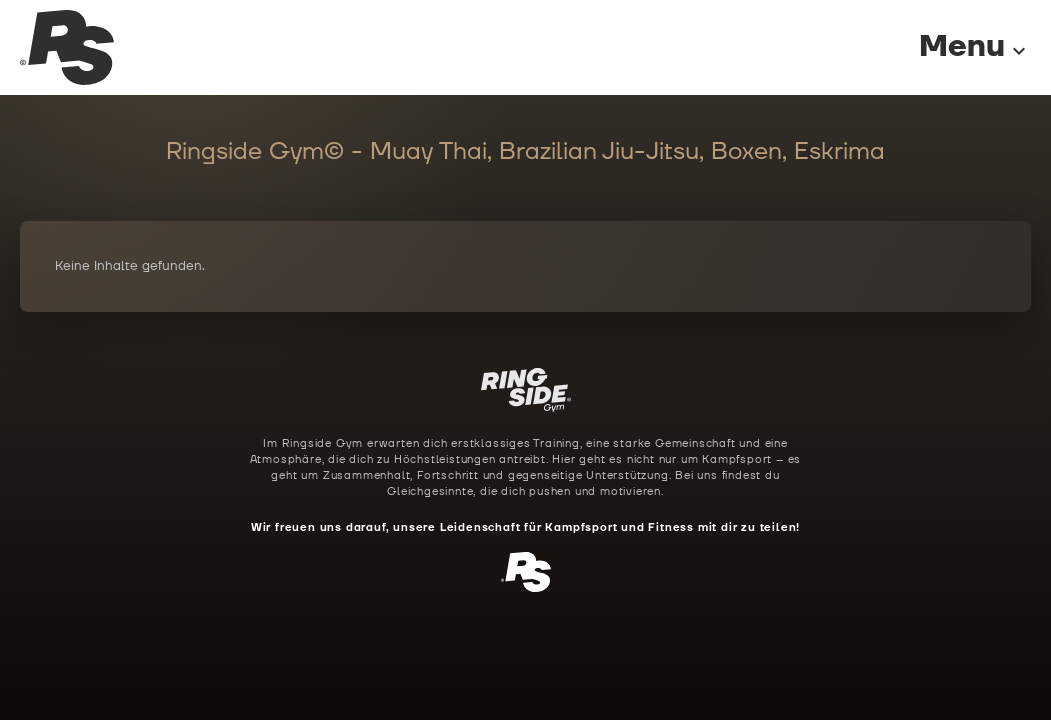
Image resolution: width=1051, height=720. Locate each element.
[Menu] (955, 47)
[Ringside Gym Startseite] (67, 47)
